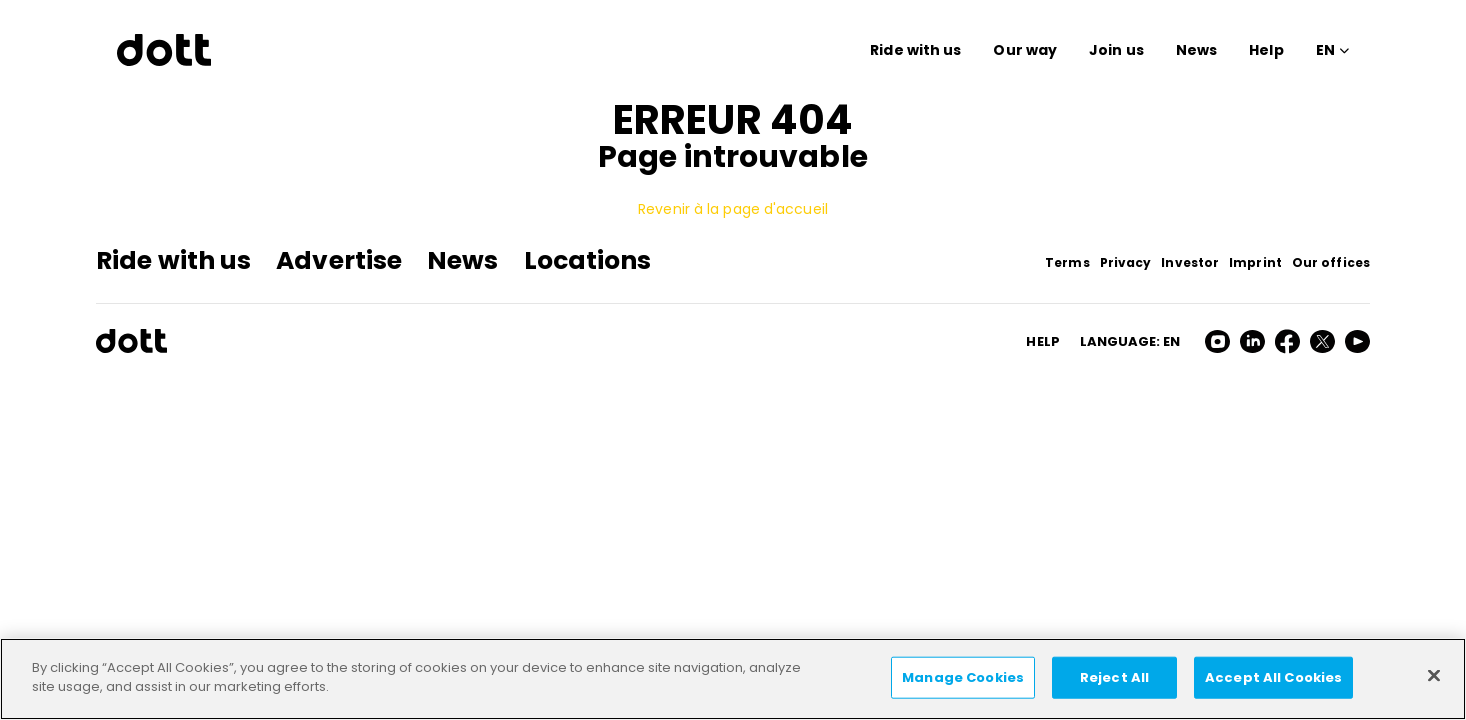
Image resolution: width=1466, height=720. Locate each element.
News (1196, 50)
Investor (1190, 262)
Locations (588, 260)
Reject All (1114, 677)
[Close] (1434, 675)
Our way (1025, 50)
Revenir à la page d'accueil (733, 209)
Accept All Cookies (1273, 677)
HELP (1042, 341)
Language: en (1130, 341)
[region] (733, 679)
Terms (1067, 262)
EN (1325, 50)
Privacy (1126, 262)
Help (1266, 50)
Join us (1116, 50)
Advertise (339, 260)
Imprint (1255, 262)
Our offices (1331, 262)
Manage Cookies (963, 677)
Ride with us (915, 50)
